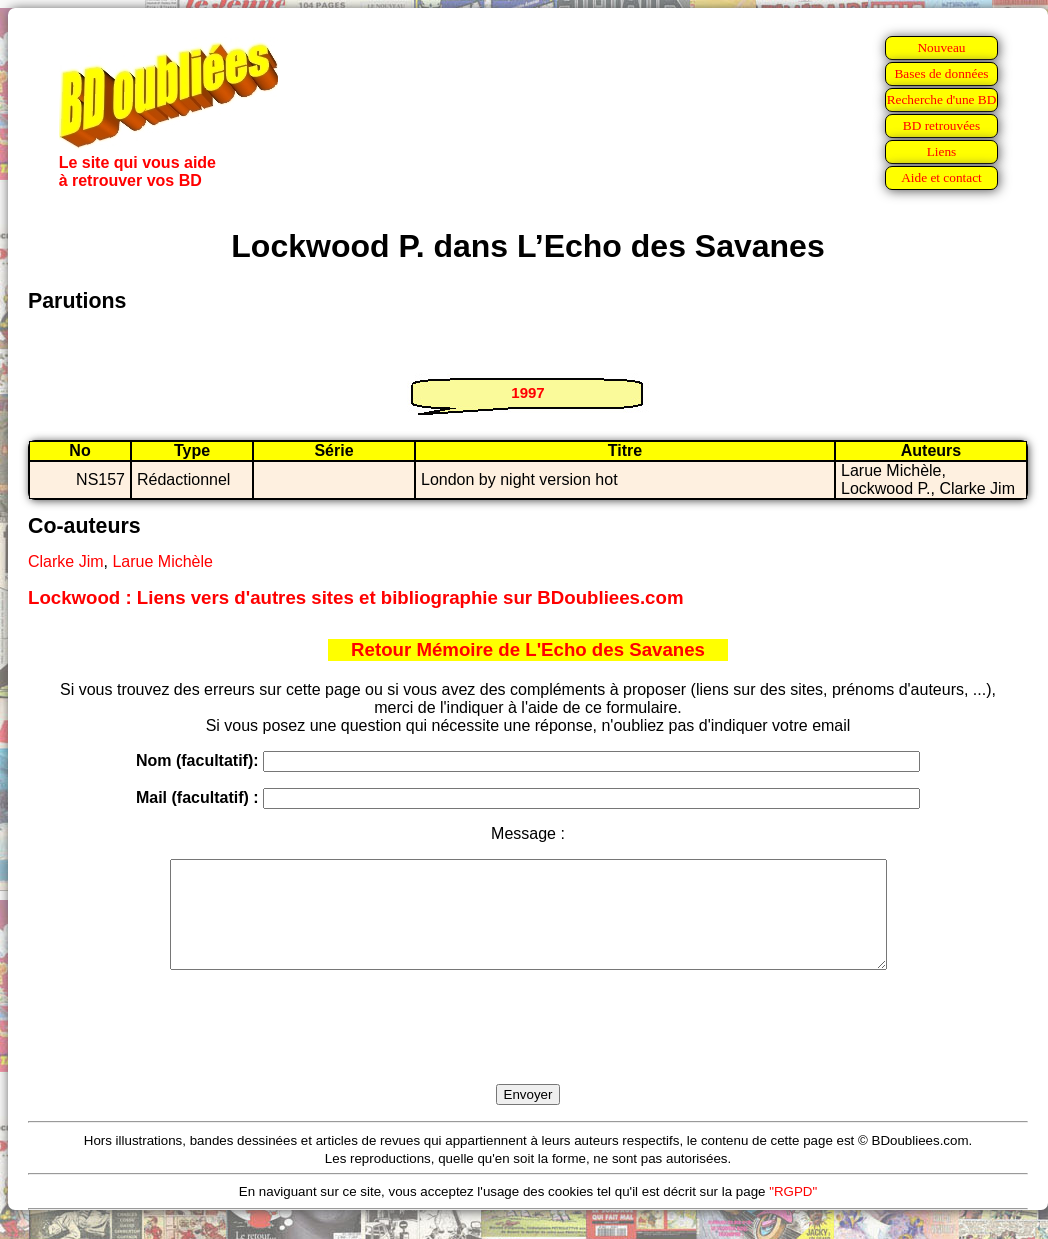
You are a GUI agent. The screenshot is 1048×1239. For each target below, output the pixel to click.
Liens (942, 151)
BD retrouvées (941, 125)
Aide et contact (941, 177)
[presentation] (528, 1050)
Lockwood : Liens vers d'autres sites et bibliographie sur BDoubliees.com (355, 597)
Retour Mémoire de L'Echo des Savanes (528, 649)
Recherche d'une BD (942, 99)
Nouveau (941, 47)
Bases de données (941, 73)
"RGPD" (793, 1212)
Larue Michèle (162, 561)
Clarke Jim (66, 561)
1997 (527, 392)
